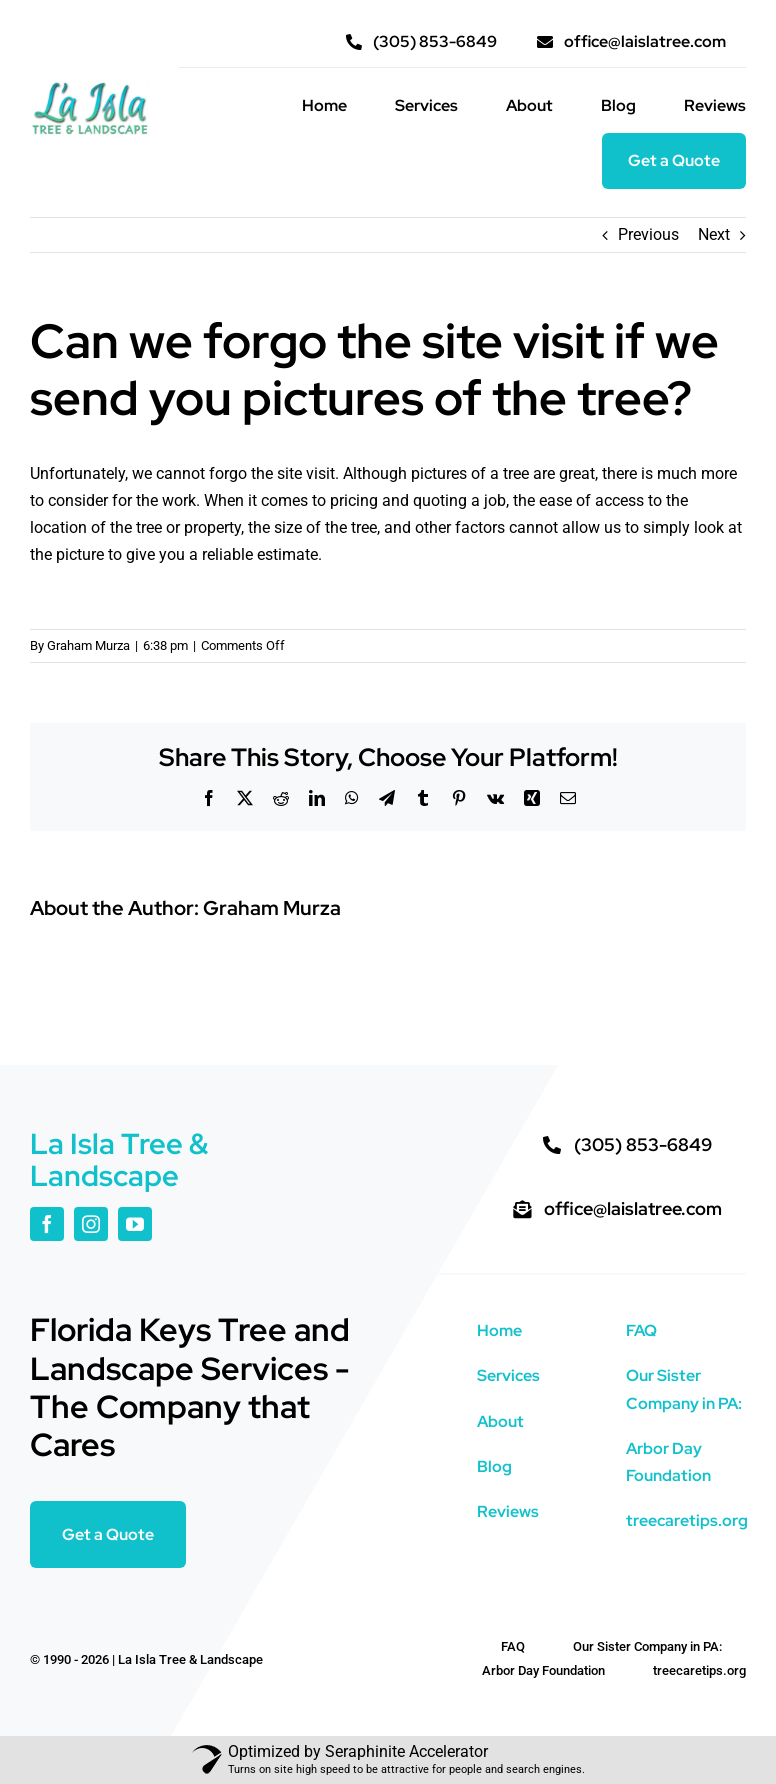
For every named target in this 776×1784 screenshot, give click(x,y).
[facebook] (47, 1224)
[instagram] (91, 1224)
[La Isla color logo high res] (90, 88)
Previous (648, 234)
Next (714, 234)
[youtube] (135, 1224)
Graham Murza (88, 645)
